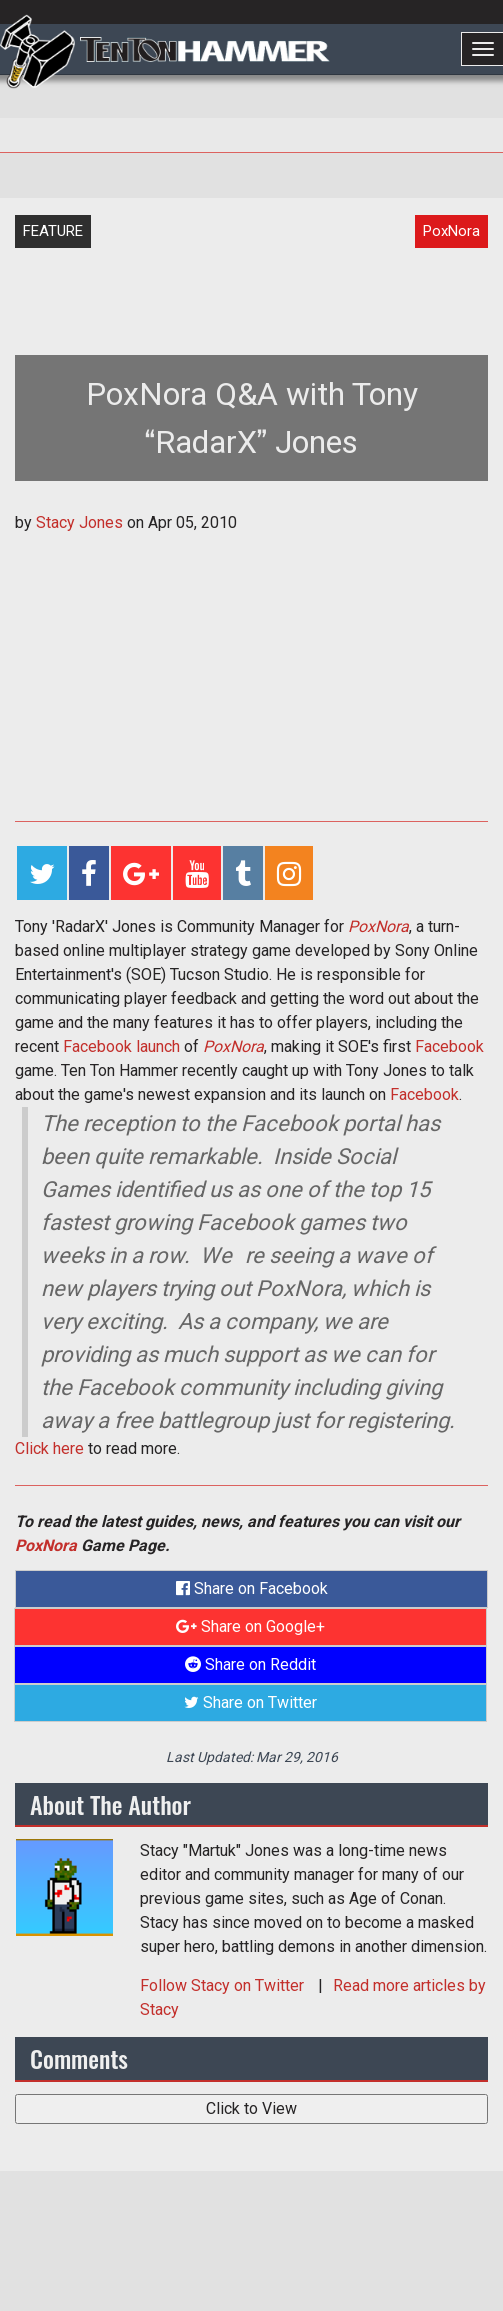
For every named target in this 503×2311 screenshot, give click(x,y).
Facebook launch (121, 1046)
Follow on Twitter (224, 1985)
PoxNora (378, 926)
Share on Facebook (252, 1588)
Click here (49, 1448)
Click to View (251, 2108)
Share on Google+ (250, 1626)
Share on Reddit (250, 1664)
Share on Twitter (250, 1702)
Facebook (449, 1046)
